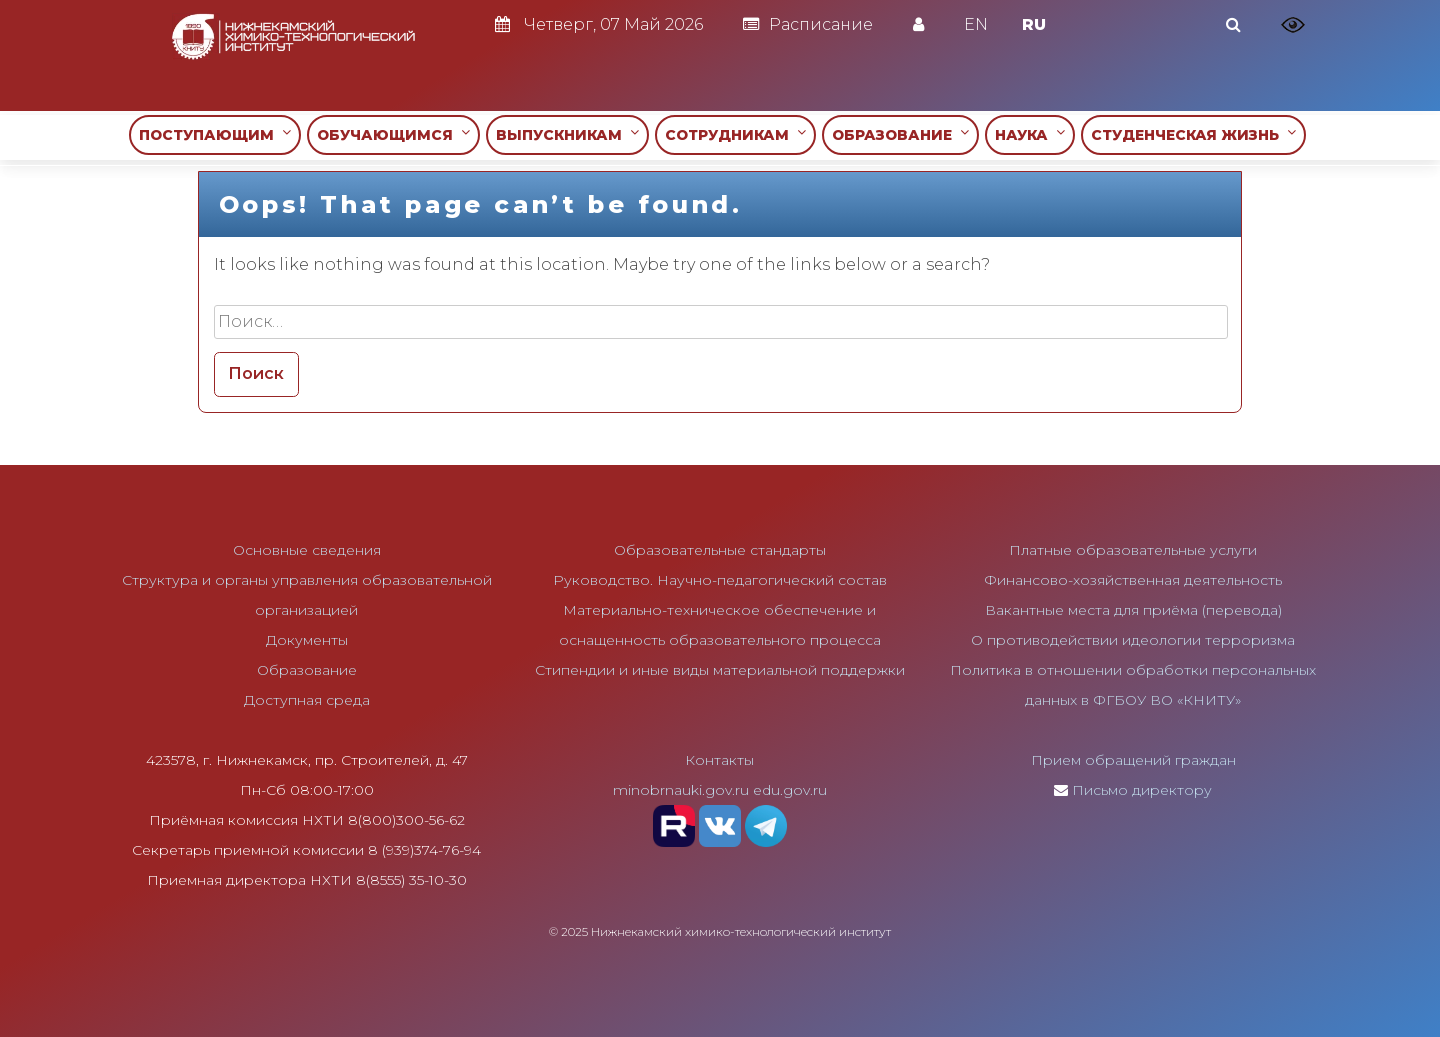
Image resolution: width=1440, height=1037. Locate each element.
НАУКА (1030, 134)
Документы (307, 640)
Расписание (808, 24)
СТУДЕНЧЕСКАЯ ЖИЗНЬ (1193, 134)
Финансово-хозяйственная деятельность (1133, 580)
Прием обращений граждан (1133, 760)
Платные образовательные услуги (1133, 550)
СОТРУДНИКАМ (735, 134)
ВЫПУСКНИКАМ (567, 134)
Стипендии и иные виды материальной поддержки (720, 670)
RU (1034, 24)
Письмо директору (1142, 790)
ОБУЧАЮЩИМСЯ (393, 134)
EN (976, 24)
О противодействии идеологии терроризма (1133, 640)
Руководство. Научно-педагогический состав (720, 580)
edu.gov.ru (790, 790)
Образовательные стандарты (720, 550)
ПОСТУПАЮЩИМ (215, 134)
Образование (307, 670)
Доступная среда (307, 700)
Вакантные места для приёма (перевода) (1133, 610)
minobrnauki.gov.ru (681, 790)
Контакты (719, 760)
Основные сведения (307, 550)
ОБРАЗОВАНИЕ (900, 134)
